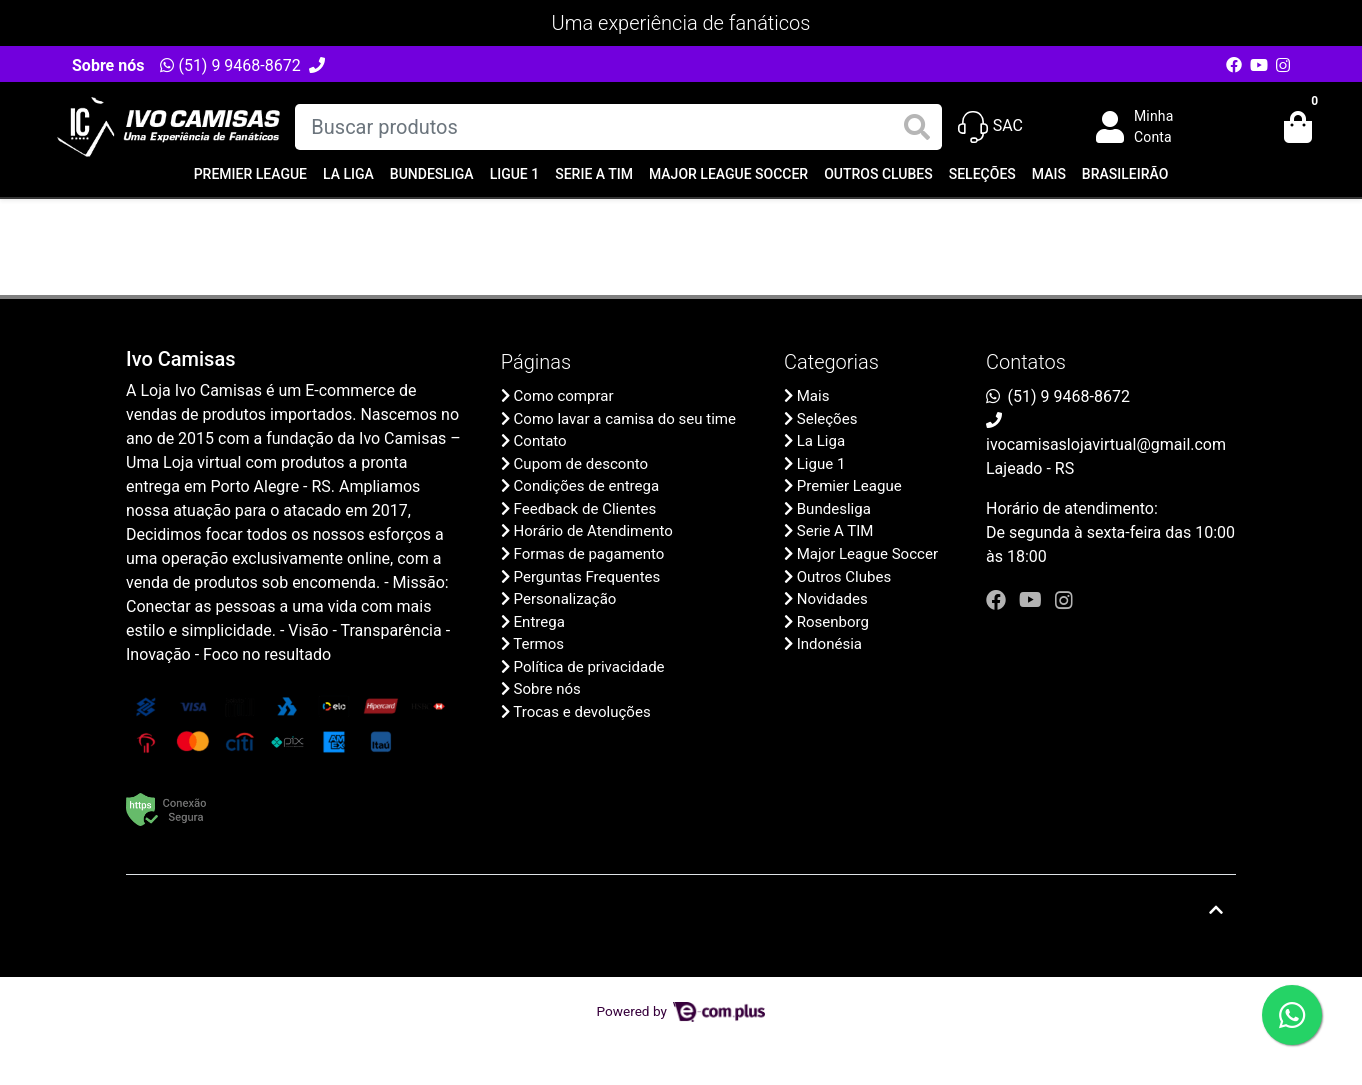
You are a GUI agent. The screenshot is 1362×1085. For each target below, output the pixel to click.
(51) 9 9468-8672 (230, 65)
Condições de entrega (587, 486)
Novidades (832, 599)
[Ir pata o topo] (1216, 910)
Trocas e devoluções (581, 712)
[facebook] (998, 600)
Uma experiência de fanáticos (681, 23)
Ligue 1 (515, 174)
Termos (538, 644)
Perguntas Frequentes (587, 577)
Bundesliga (432, 174)
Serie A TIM (594, 174)
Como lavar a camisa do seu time (625, 419)
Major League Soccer (728, 174)
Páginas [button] (536, 362)
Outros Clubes (878, 174)
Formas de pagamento (589, 554)
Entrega (539, 622)
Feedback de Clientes (585, 509)
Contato (540, 441)
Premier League (250, 174)
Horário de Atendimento (593, 531)
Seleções (982, 174)
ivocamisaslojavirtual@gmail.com (1106, 444)
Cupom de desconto (581, 464)
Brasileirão (1125, 174)
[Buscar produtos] (618, 127)
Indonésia (829, 644)
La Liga (348, 174)
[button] (1149, 127)
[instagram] (1064, 600)
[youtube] (1033, 600)
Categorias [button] (831, 362)
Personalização (565, 599)
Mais (1049, 174)
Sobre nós (108, 65)
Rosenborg (833, 622)
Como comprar (564, 396)
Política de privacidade (589, 667)
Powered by (681, 1011)
